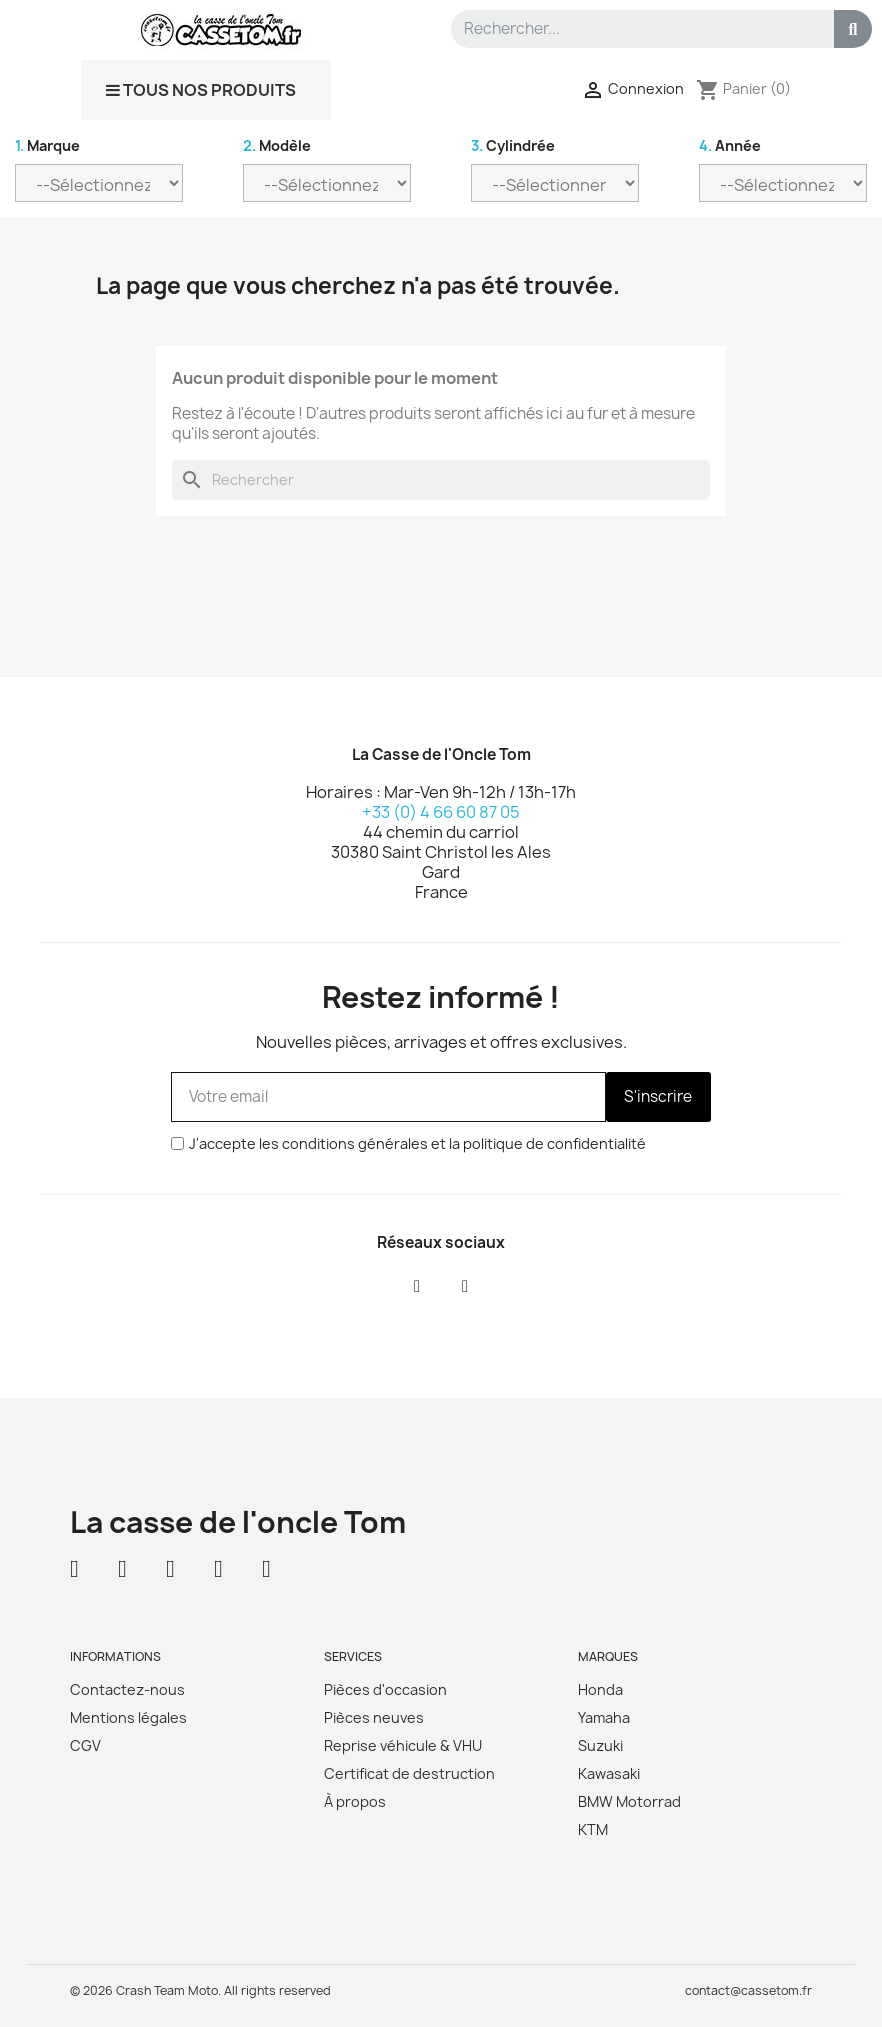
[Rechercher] (441, 480)
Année (730, 145)
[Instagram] (465, 1287)
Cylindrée (513, 145)
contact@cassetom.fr (748, 1990)
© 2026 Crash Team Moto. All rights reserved (200, 1990)
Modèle (277, 145)
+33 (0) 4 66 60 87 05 (441, 812)
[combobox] (633, 29)
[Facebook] (417, 1287)
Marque (47, 145)
